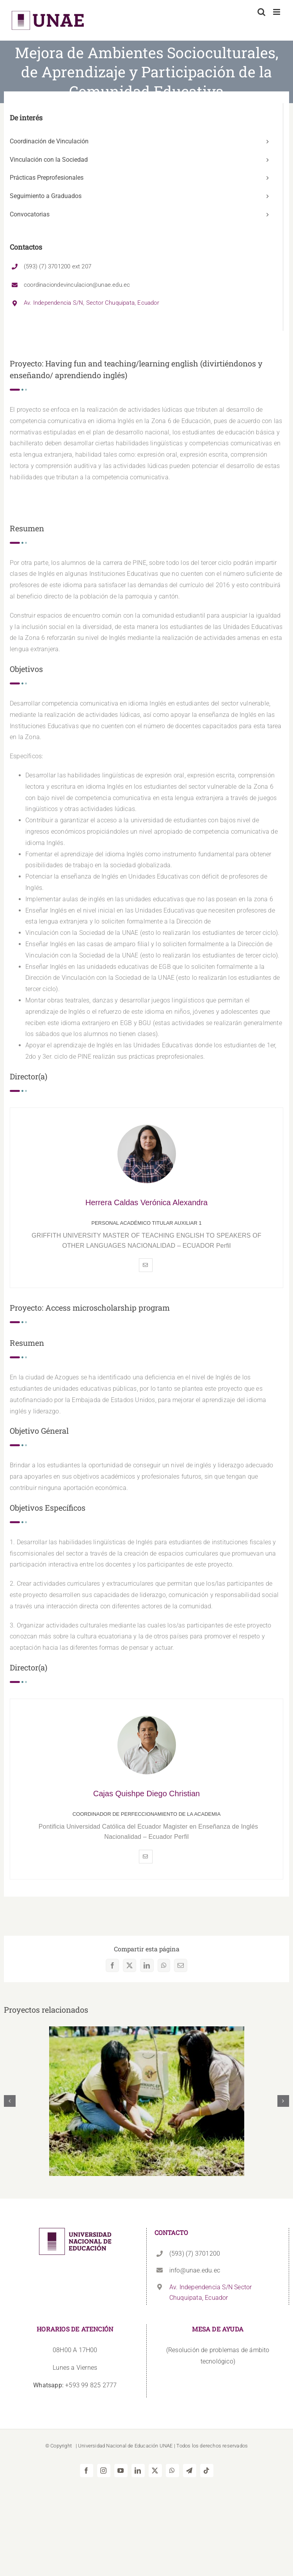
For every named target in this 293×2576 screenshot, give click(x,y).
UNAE (166, 2446)
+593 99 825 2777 (75, 2385)
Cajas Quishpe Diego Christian (146, 1793)
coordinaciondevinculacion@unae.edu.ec (77, 284)
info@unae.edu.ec (194, 2270)
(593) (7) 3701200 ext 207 (57, 266)
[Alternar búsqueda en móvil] (261, 12)
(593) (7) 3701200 (194, 2253)
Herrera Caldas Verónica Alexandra (146, 1202)
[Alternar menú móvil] (277, 12)
